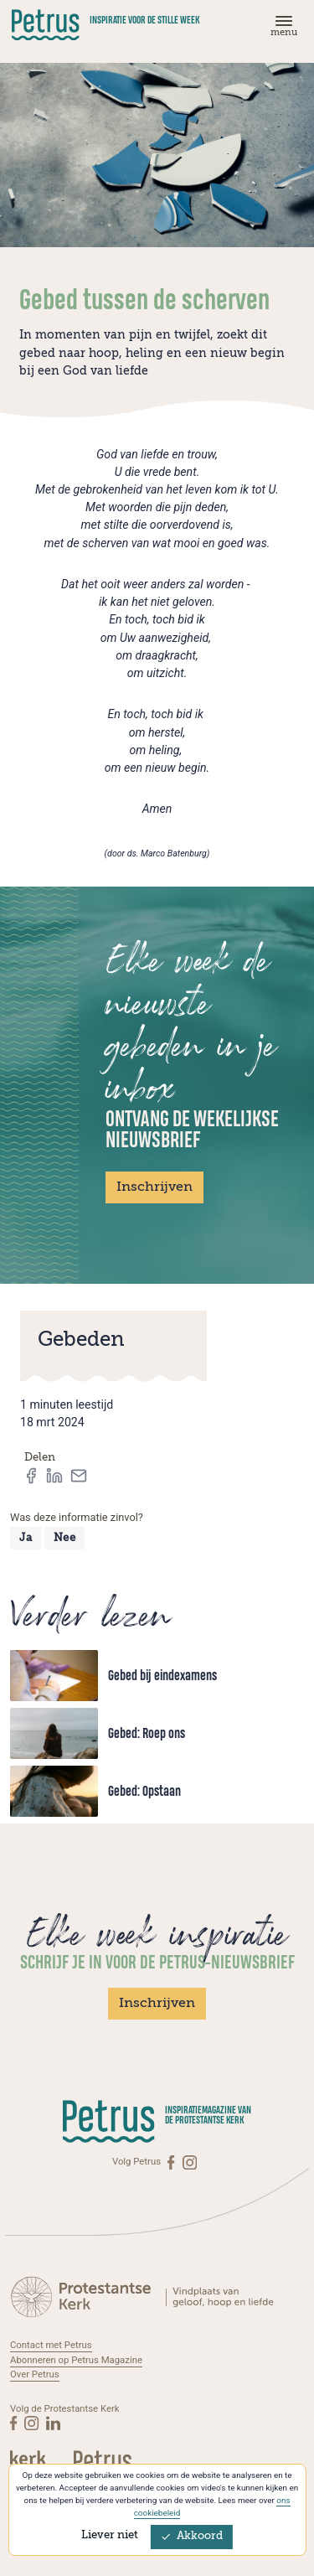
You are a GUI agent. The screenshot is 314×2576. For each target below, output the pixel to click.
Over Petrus (34, 2374)
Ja (25, 1538)
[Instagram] (190, 2161)
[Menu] (281, 29)
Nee (65, 1538)
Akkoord (192, 2536)
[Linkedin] (53, 2423)
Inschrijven (154, 1187)
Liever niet (109, 2535)
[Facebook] (172, 2161)
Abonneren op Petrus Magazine (76, 2360)
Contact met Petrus (51, 2345)
